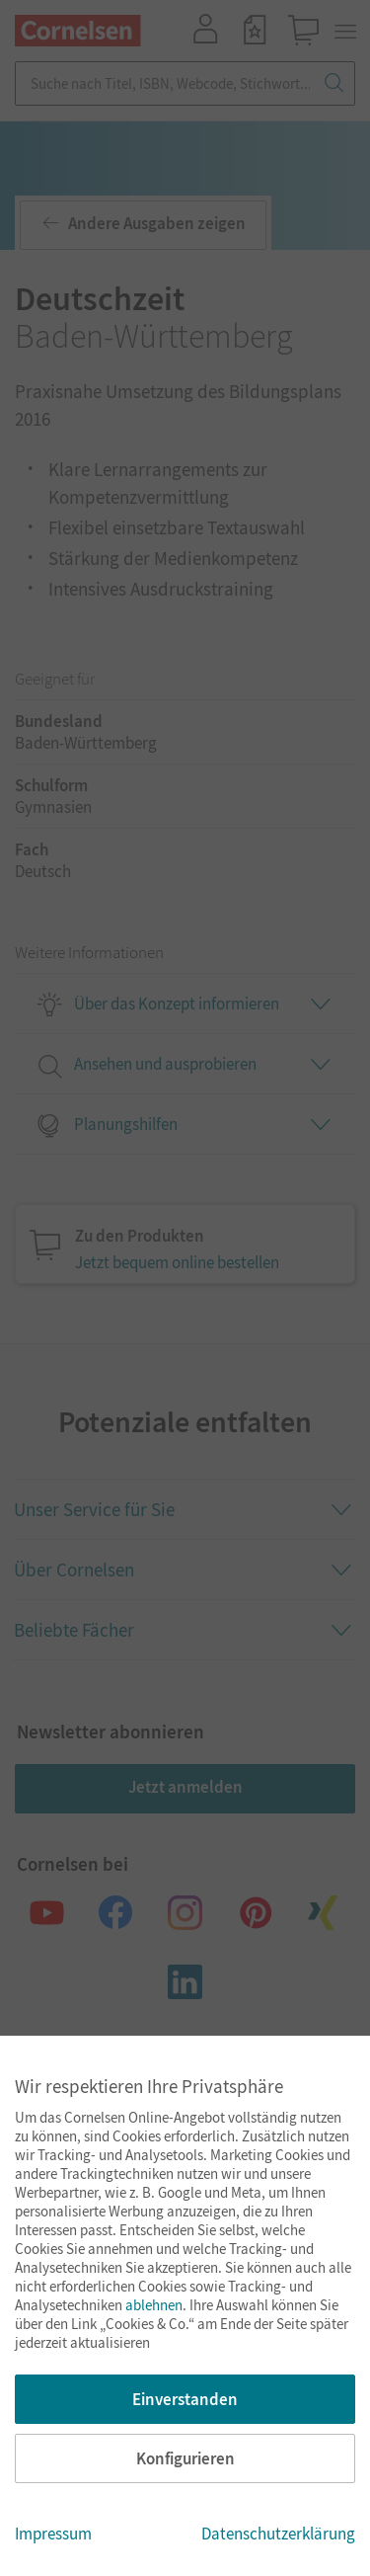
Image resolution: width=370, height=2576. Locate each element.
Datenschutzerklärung (278, 2533)
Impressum (53, 2533)
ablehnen (154, 2304)
